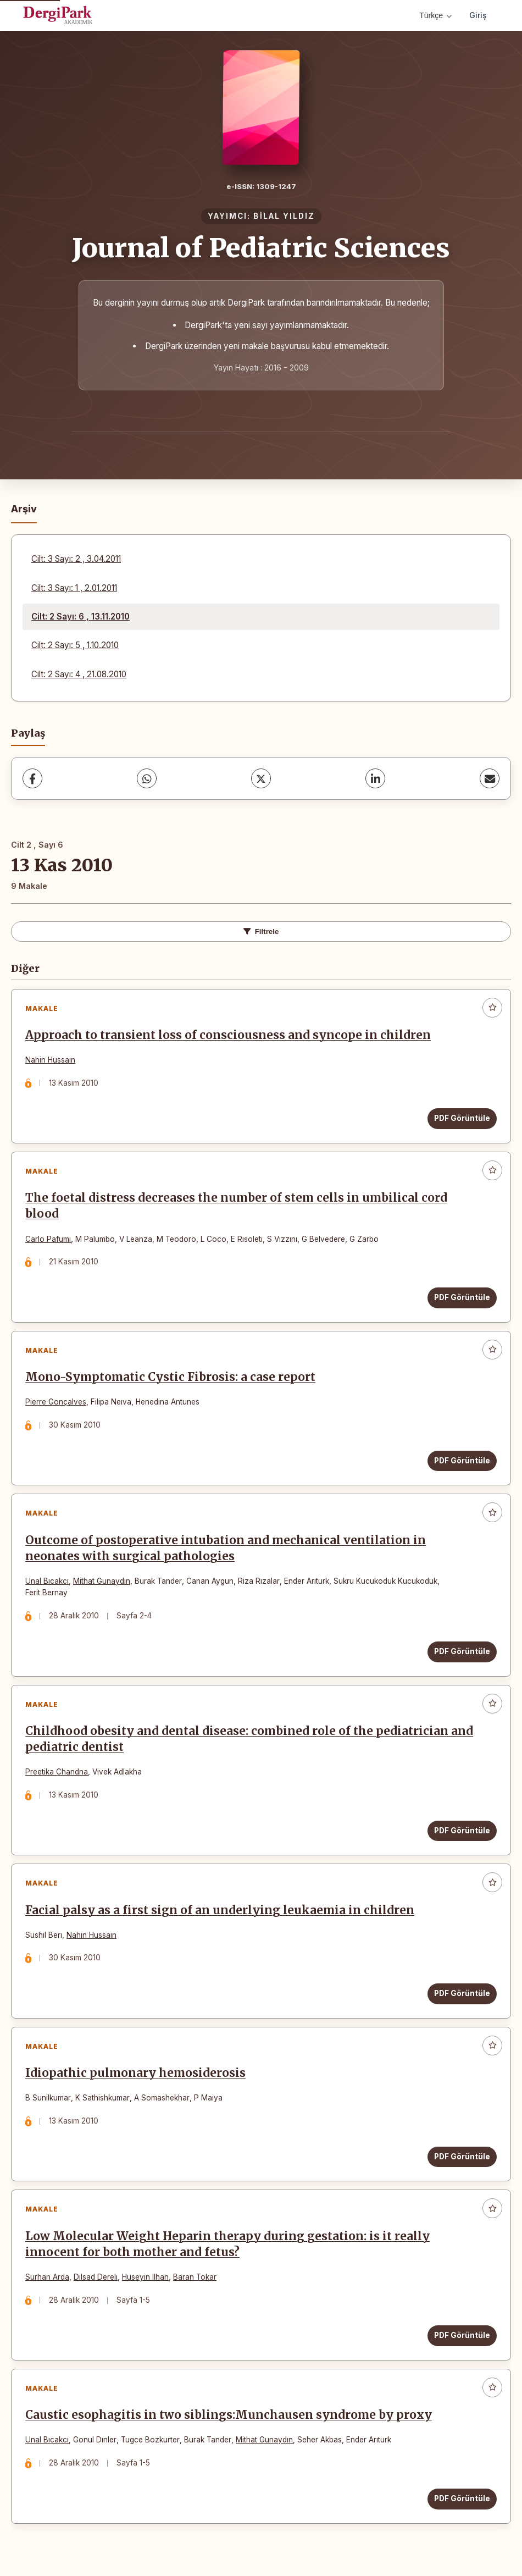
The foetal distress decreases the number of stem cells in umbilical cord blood (236, 1206)
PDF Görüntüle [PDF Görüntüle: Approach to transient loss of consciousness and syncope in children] (462, 1118)
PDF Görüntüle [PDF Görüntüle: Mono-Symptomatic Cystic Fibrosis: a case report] (462, 1460)
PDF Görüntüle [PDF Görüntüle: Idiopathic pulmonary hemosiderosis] (462, 2156)
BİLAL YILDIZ (284, 216)
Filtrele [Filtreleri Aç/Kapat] (261, 931)
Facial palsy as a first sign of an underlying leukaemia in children (219, 1910)
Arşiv (24, 509)
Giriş (478, 15)
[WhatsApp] (147, 778)
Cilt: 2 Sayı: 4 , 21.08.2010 (78, 674)
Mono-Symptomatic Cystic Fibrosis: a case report (170, 1377)
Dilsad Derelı (96, 2277)
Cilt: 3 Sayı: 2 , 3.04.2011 (76, 559)
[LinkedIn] (375, 778)
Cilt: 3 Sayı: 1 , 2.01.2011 (74, 588)
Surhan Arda (47, 2277)
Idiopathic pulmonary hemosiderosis (135, 2073)
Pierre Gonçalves (55, 1401)
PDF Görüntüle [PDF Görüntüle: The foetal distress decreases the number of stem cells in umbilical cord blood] (462, 1297)
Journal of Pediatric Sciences (261, 247)
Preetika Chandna (56, 1771)
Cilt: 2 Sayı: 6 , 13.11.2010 (80, 616)
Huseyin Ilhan (145, 2277)
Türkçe (435, 15)
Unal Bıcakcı (47, 1581)
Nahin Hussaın (50, 1059)
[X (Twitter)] (261, 778)
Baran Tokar (194, 2277)
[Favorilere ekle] (492, 1008)
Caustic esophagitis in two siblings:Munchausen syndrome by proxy (228, 2415)
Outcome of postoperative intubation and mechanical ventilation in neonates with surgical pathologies (225, 1548)
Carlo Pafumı (48, 1239)
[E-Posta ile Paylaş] (489, 778)
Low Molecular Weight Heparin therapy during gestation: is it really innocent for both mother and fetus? (227, 2244)
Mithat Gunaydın (101, 1581)
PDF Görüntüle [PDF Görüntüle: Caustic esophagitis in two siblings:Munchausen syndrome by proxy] (462, 2498)
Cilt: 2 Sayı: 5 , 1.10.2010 (75, 645)
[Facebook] (32, 778)
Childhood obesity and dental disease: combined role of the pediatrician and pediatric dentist (249, 1739)
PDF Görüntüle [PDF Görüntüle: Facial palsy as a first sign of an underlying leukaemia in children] (462, 1993)
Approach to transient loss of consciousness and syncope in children (228, 1035)
